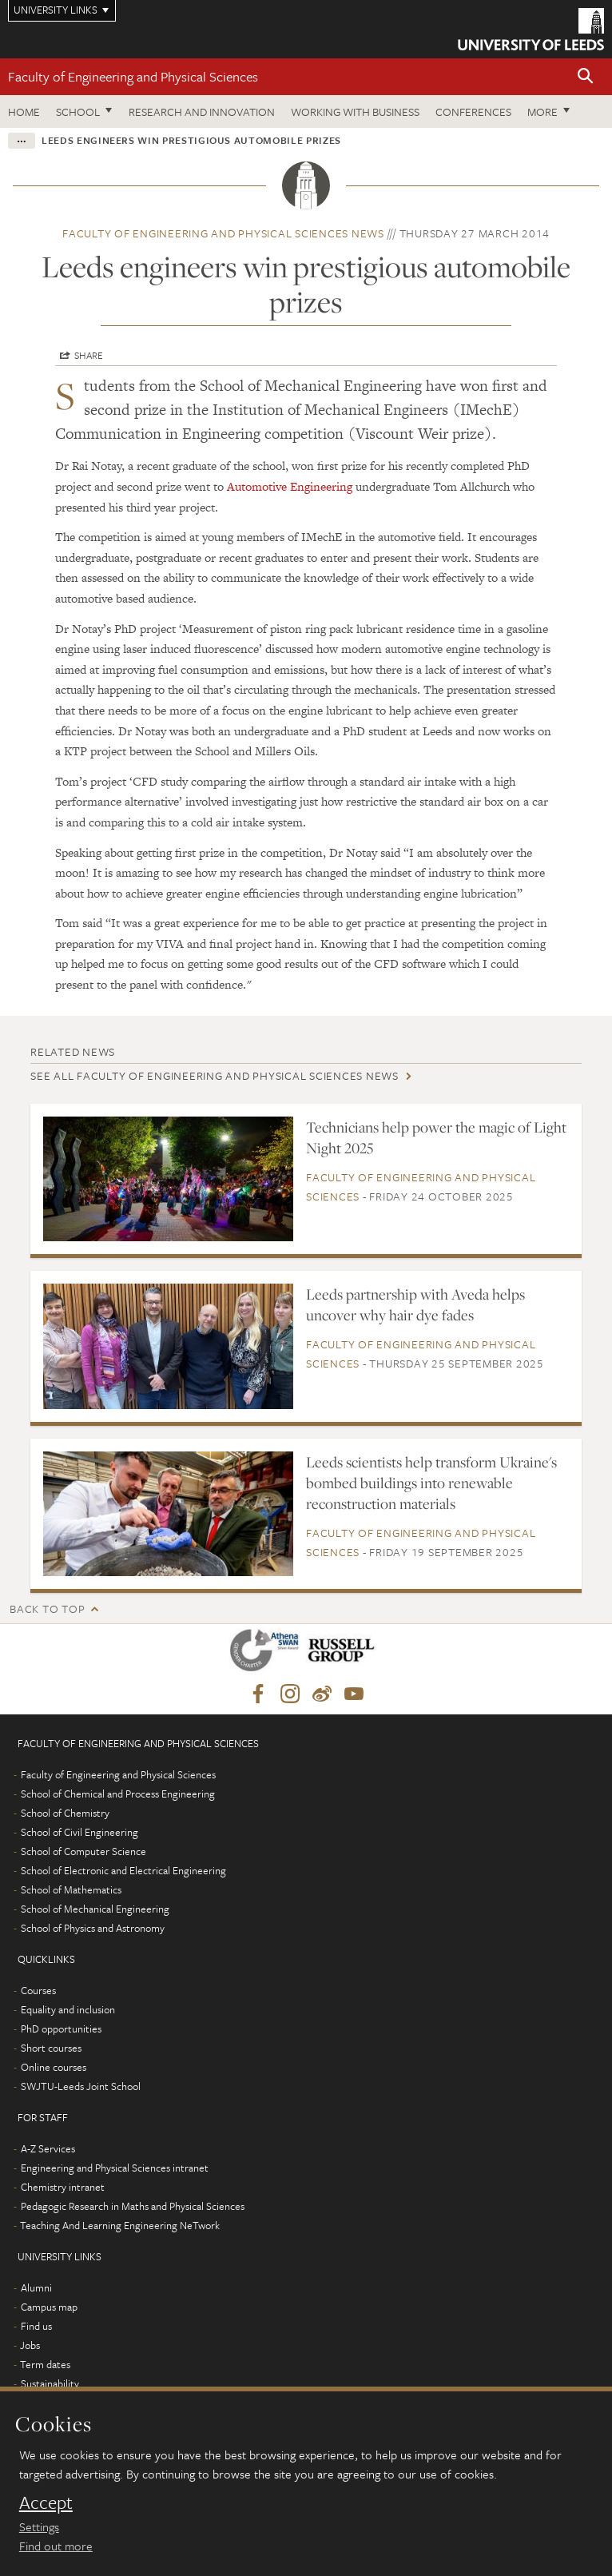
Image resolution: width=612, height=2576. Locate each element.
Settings (39, 2526)
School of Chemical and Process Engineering (118, 1794)
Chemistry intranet (63, 2187)
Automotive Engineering (289, 486)
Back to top (47, 1608)
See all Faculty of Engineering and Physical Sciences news (214, 1075)
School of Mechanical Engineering (95, 1909)
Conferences (473, 111)
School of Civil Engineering (79, 1832)
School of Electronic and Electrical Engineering (123, 1870)
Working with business (355, 111)
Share (88, 355)
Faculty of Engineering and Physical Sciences (133, 76)
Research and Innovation (202, 111)
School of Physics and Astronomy (93, 1928)
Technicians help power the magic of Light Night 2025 (436, 1137)
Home (24, 111)
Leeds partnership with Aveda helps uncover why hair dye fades (415, 1304)
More (542, 111)
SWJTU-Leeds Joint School (81, 2086)
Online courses (53, 2067)
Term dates (45, 2364)
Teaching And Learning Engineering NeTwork (120, 2225)
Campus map (49, 2307)
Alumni (36, 2287)
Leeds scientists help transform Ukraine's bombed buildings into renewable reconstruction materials (431, 1482)
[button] (585, 77)
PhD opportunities (61, 2029)
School (78, 111)
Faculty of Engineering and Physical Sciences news (223, 233)
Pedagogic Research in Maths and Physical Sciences (132, 2206)
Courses (38, 1990)
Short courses (51, 2048)
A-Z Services (48, 2148)
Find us (36, 2326)
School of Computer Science (83, 1851)
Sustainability (50, 2383)
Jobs (30, 2345)
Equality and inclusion (68, 2009)
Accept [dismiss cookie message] (46, 2502)
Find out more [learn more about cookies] (56, 2545)
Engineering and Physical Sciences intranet (115, 2168)
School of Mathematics (71, 1889)
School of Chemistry (65, 1813)
